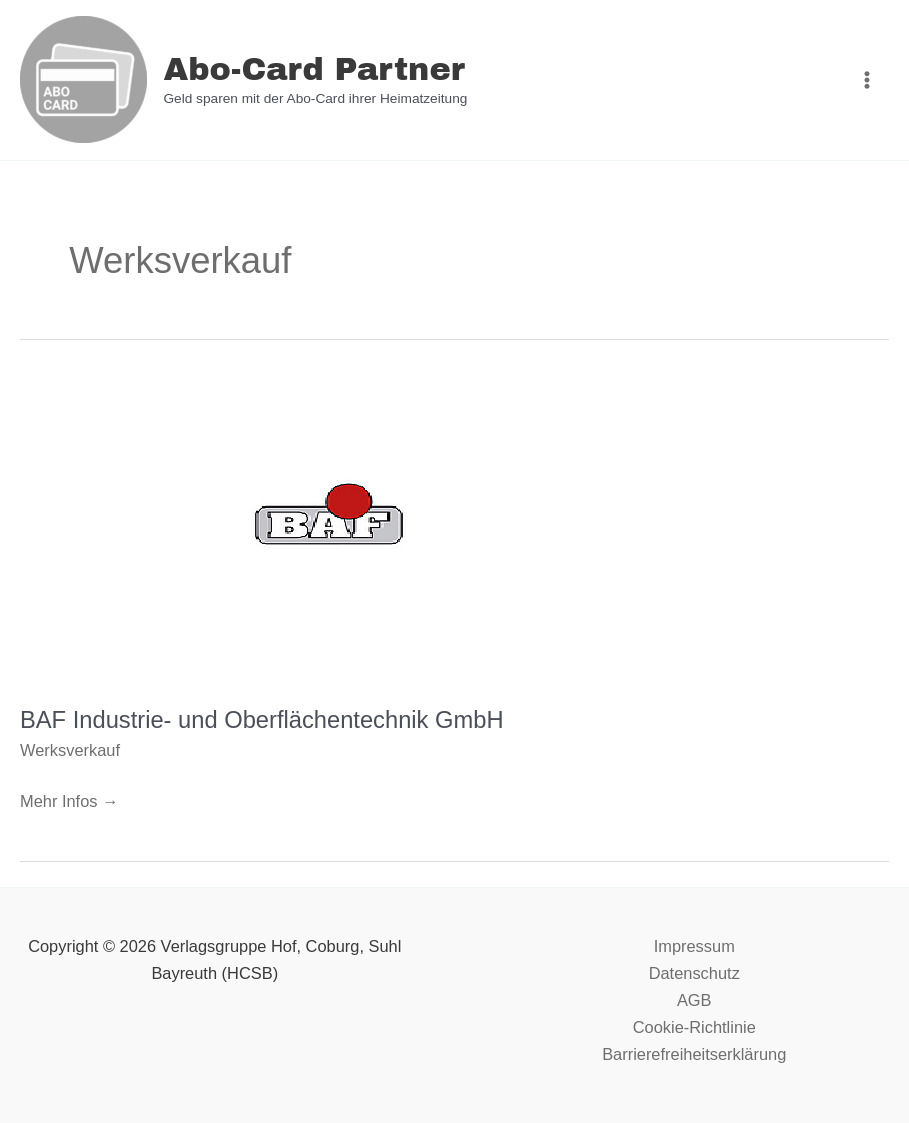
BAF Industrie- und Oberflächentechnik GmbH (262, 720)
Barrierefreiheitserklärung (694, 1054)
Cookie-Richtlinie (694, 1027)
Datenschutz (694, 973)
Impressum (694, 946)
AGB (694, 1000)
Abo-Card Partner (313, 69)
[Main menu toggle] (866, 80)
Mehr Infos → (69, 799)
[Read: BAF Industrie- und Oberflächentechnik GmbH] (332, 529)
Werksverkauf (70, 750)
